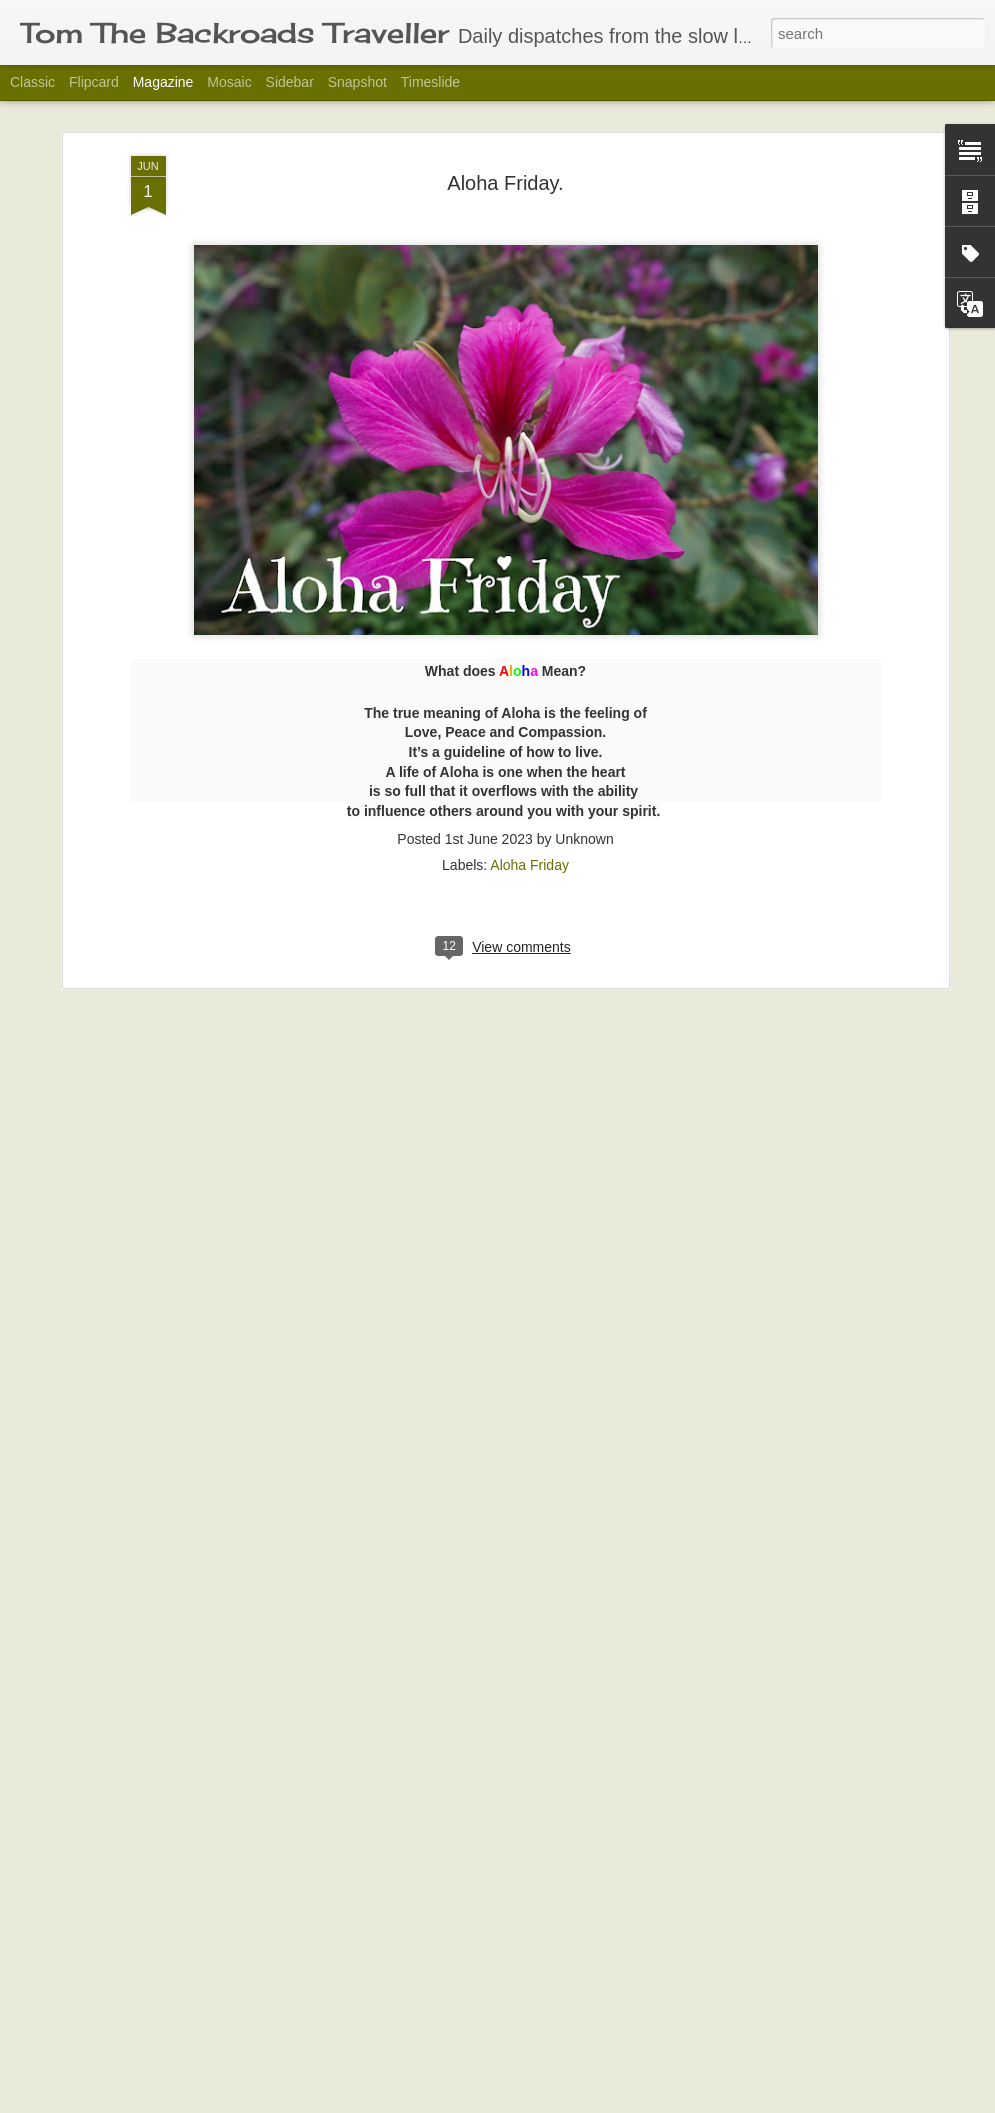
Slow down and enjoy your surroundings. (453, 2090)
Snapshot (357, 82)
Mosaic (229, 82)
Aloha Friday (529, 754)
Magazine (163, 82)
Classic (32, 82)
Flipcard (94, 82)
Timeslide (430, 82)
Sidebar (290, 82)
